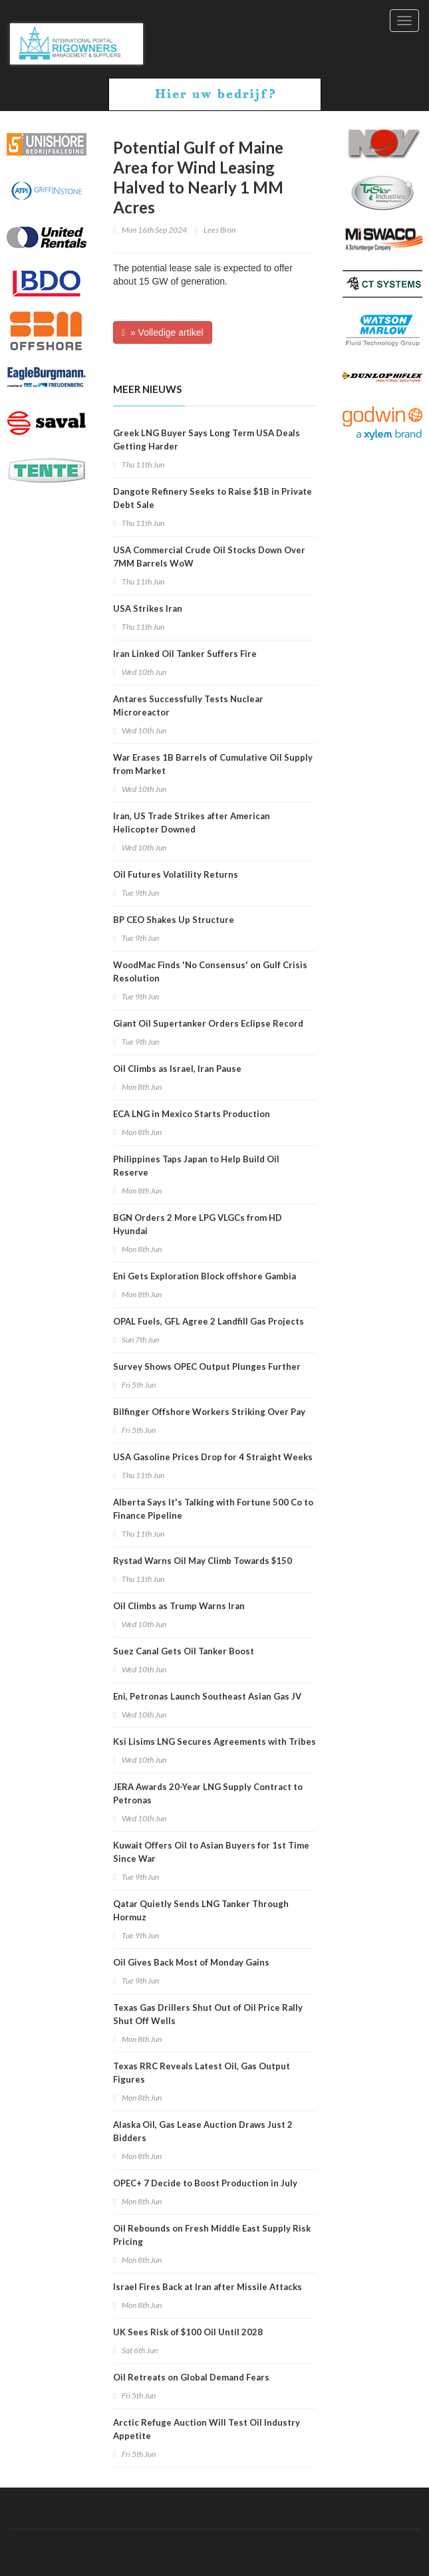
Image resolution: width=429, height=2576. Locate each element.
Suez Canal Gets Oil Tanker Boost (183, 1651)
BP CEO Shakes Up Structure (173, 919)
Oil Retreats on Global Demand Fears (191, 2377)
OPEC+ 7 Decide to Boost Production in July (205, 2183)
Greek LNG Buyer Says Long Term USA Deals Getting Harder (206, 439)
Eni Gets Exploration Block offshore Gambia (204, 1276)
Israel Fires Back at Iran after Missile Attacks (207, 2286)
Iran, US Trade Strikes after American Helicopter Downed (191, 823)
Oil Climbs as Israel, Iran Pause (177, 1068)
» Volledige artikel (163, 332)
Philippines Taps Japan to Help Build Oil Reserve (196, 1166)
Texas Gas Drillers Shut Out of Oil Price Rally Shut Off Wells (208, 2014)
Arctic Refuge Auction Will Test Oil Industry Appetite (206, 2429)
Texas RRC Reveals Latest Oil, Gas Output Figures (201, 2073)
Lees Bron (219, 230)
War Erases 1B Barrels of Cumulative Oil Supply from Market (213, 764)
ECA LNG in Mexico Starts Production (191, 1113)
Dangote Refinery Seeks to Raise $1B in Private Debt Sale (212, 498)
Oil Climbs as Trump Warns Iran (179, 1606)
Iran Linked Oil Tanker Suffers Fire (185, 653)
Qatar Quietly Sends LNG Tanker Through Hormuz (201, 1910)
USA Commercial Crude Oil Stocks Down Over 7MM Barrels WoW (209, 557)
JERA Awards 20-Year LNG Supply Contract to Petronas (208, 1793)
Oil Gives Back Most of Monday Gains (191, 1962)
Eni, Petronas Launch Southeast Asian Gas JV (207, 1696)
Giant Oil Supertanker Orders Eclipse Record (208, 1023)
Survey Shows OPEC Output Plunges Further (207, 1366)
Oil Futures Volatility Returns (175, 874)
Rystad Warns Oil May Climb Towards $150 (202, 1560)
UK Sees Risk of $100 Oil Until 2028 (188, 2332)
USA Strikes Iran (147, 608)
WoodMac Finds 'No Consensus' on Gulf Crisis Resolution (210, 971)
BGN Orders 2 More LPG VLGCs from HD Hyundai (197, 1224)
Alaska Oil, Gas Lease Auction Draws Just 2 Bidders (203, 2131)
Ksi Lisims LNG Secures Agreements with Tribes (214, 1741)
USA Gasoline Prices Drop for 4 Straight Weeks (213, 1457)
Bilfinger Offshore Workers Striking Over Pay (209, 1411)
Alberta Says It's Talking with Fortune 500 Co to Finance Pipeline (213, 1509)
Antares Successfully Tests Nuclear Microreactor (188, 705)
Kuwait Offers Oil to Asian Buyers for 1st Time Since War (211, 1852)
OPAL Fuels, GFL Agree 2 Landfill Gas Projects (208, 1321)
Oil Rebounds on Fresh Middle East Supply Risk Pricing (212, 2235)
